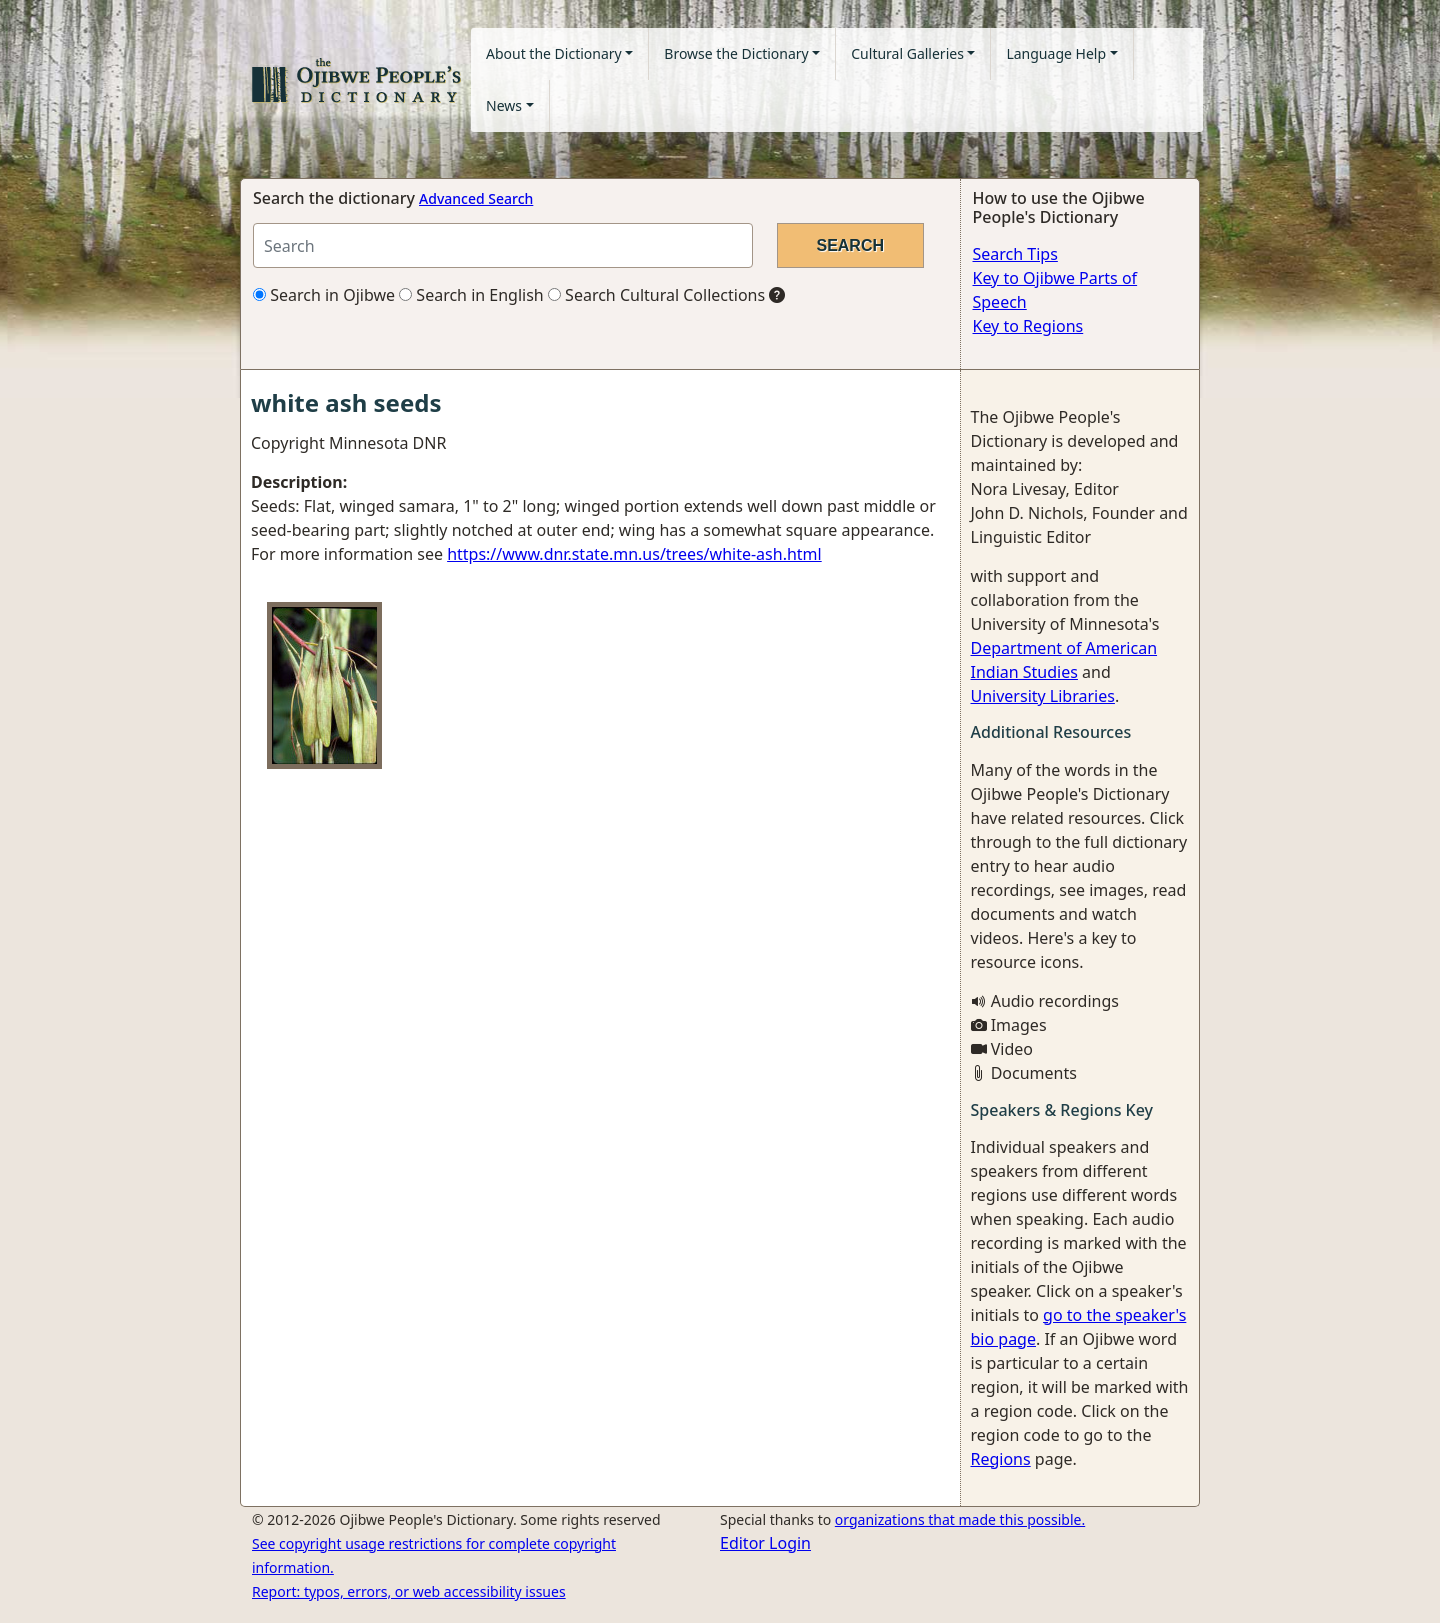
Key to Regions (1028, 326)
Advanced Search (476, 198)
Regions (1001, 1459)
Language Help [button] (1056, 53)
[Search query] (503, 245)
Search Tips (1015, 254)
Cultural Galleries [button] (907, 53)
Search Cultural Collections (656, 295)
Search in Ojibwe (324, 295)
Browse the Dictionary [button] (736, 53)
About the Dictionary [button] (554, 53)
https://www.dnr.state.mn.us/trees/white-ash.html (634, 554)
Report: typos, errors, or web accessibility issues (409, 1591)
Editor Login (765, 1543)
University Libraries (1043, 696)
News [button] (504, 105)
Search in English (471, 295)
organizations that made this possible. (960, 1519)
